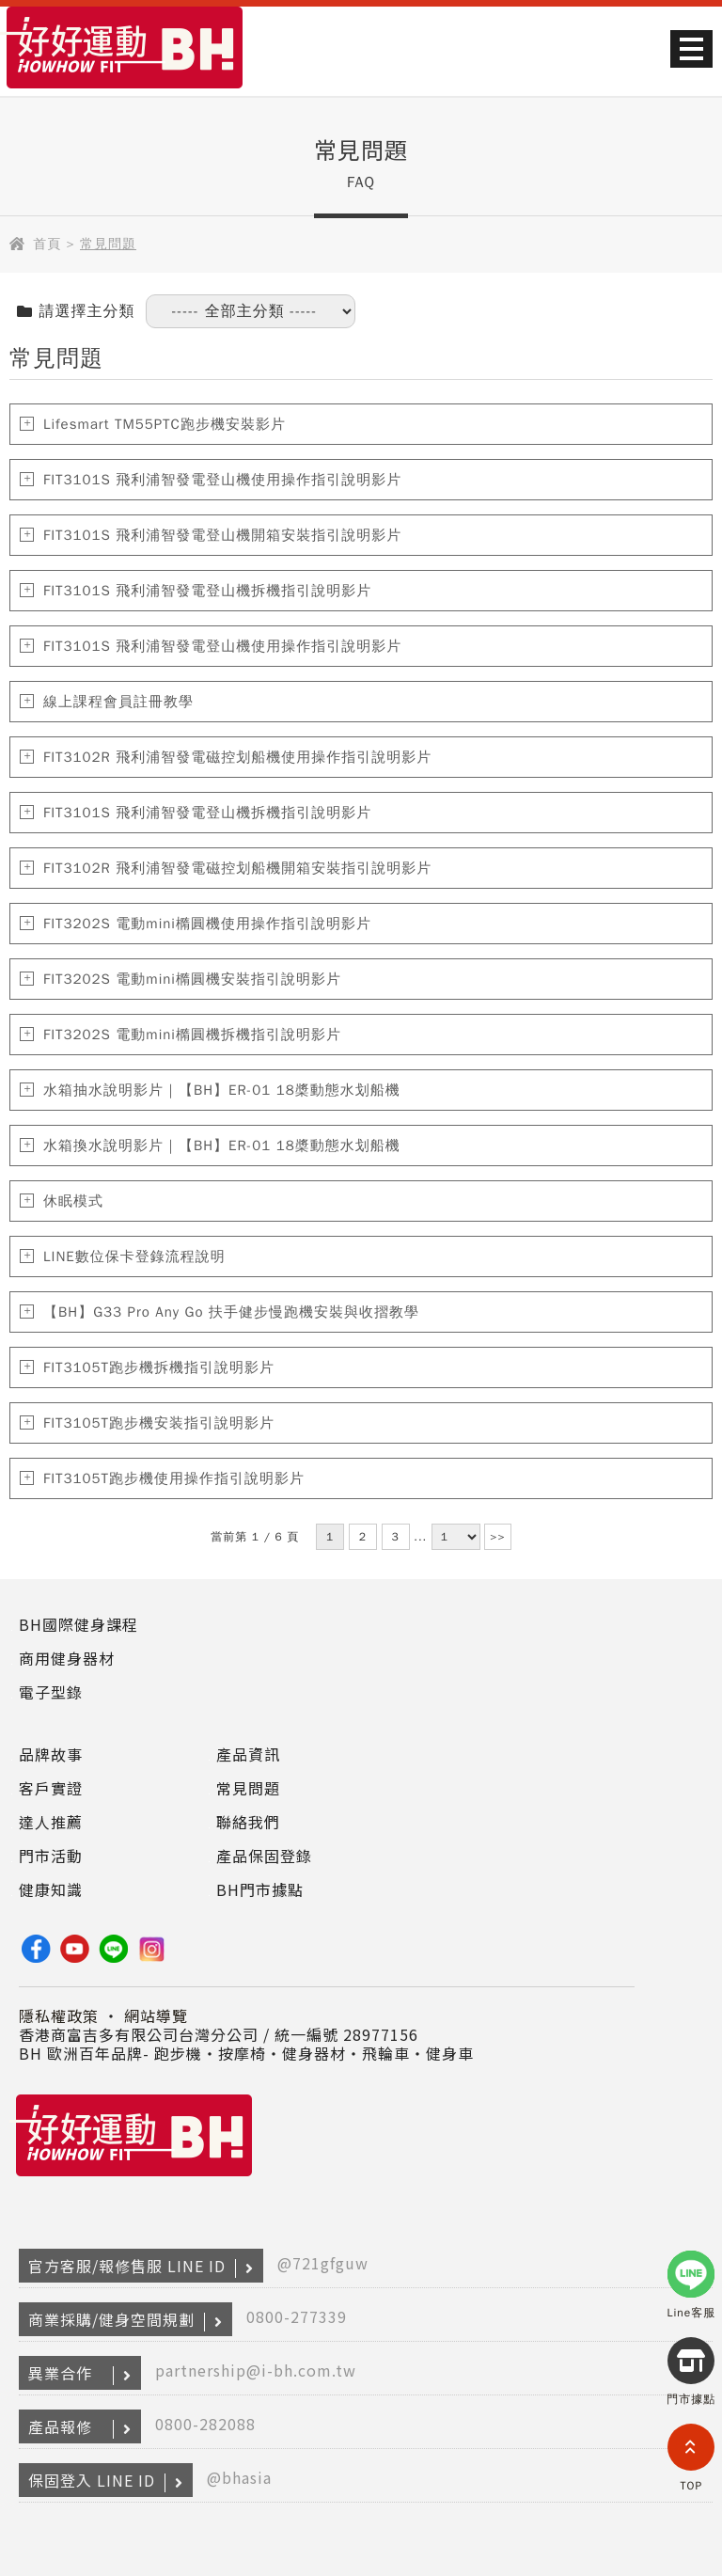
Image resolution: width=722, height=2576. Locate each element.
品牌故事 (51, 1754)
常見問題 (248, 1788)
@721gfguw (323, 2263)
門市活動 (51, 1855)
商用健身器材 (67, 1658)
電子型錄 (51, 1692)
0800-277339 (296, 2316)
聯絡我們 (248, 1821)
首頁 (47, 244)
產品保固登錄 (264, 1855)
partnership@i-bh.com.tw (255, 2370)
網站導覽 (156, 2015)
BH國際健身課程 (78, 1624)
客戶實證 (51, 1788)
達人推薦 (51, 1821)
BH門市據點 (260, 1889)
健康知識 (51, 1889)
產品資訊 (248, 1754)
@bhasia (239, 2477)
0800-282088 (205, 2423)
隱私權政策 (59, 2015)
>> (497, 1536)
